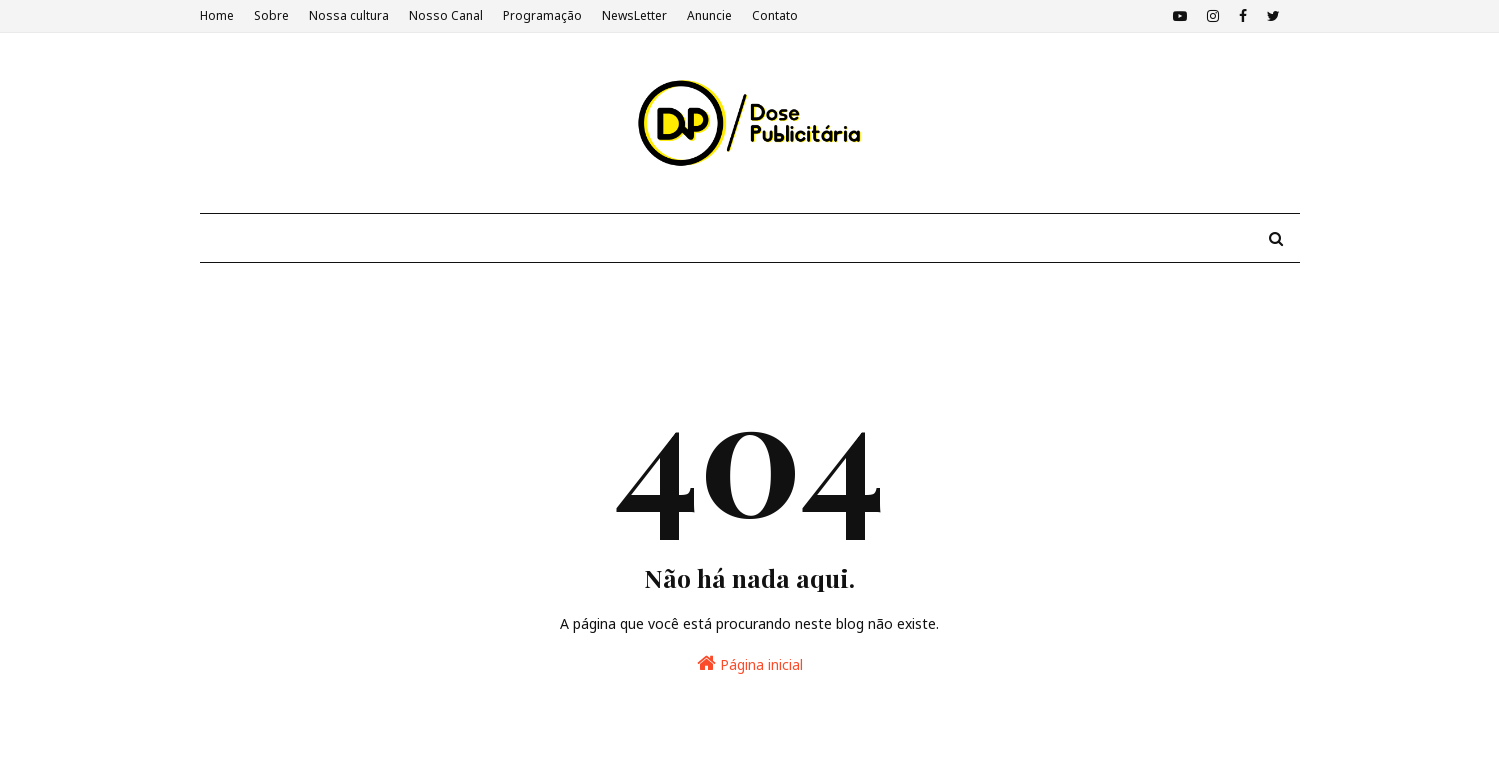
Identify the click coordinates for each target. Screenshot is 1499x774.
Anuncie (709, 15)
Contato (775, 15)
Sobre (271, 15)
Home (217, 15)
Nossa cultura (349, 15)
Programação (542, 15)
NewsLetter (634, 15)
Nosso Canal (446, 15)
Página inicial (750, 663)
